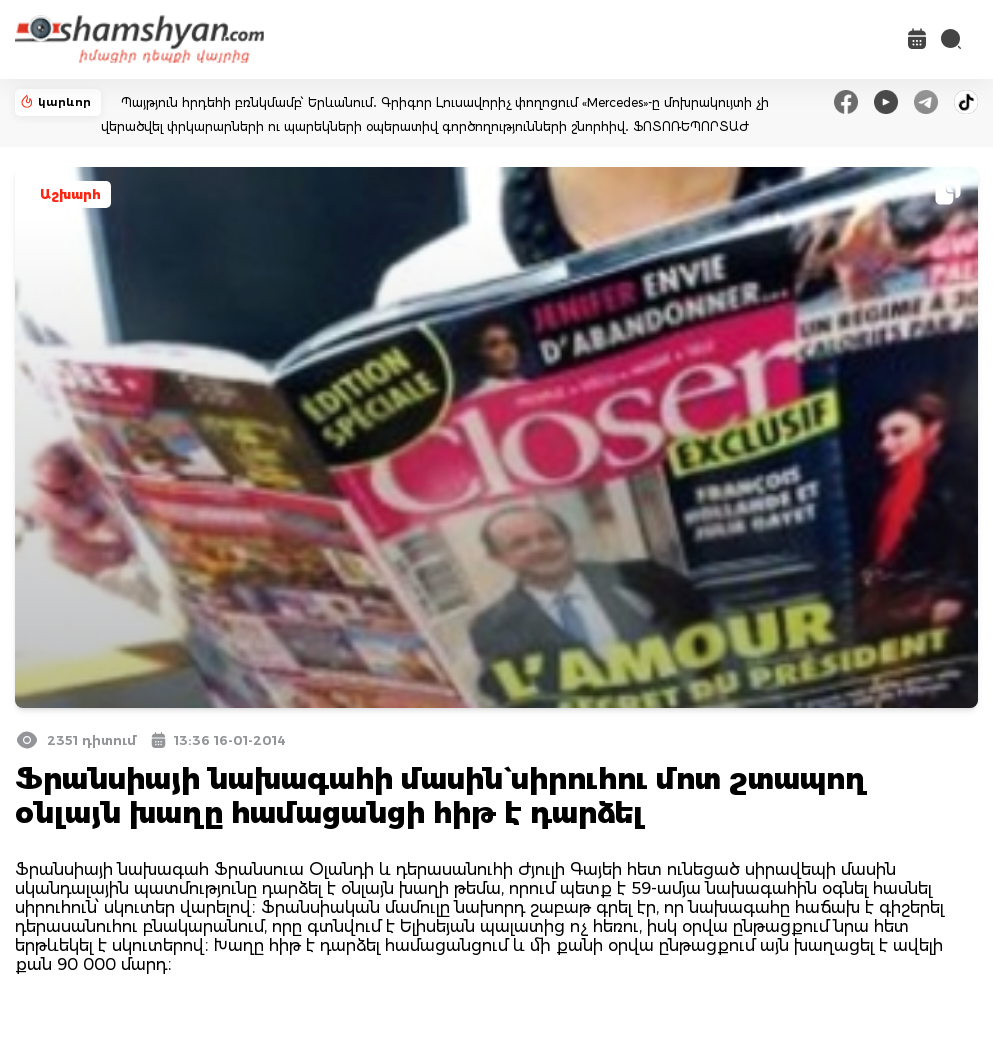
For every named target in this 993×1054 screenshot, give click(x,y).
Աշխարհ (70, 194)
